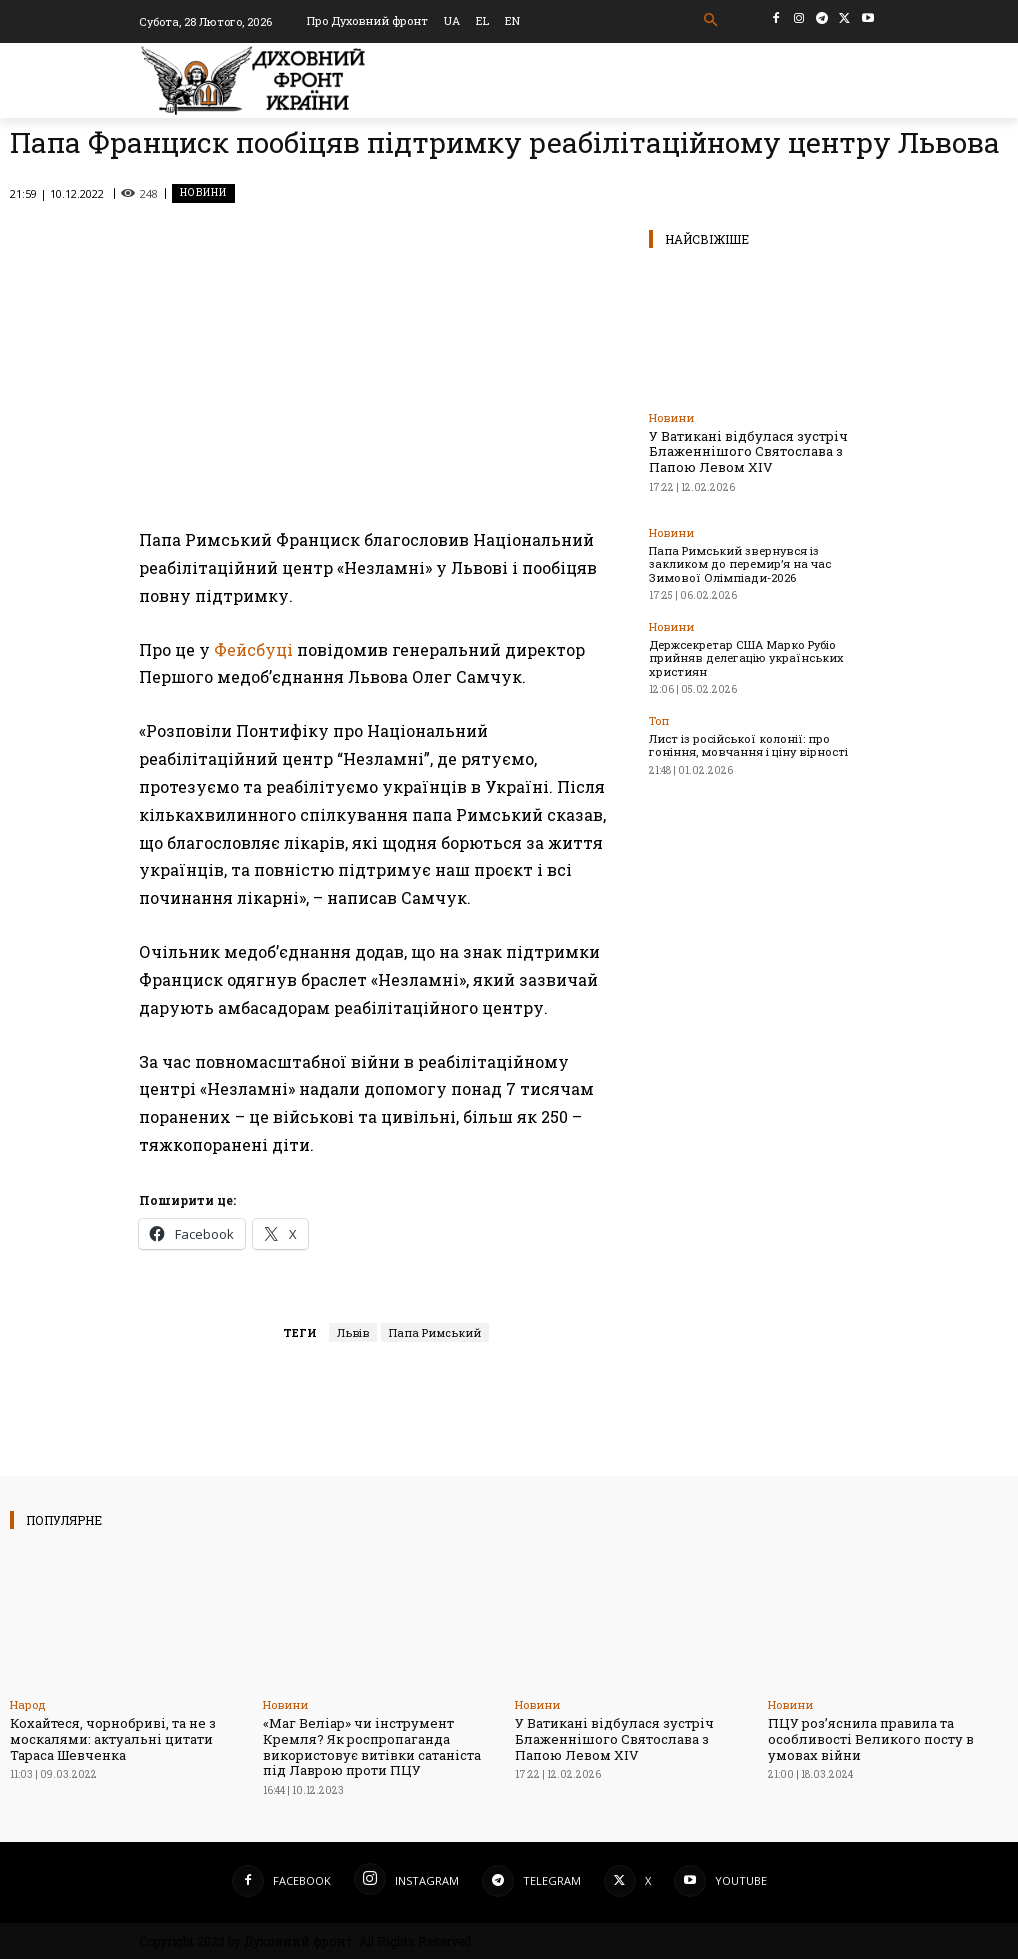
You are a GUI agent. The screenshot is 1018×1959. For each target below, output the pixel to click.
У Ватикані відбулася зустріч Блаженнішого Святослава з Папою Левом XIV (748, 451)
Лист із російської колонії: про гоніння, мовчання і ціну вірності (762, 744)
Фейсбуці (253, 649)
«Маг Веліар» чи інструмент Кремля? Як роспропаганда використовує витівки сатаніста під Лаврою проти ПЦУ (372, 1746)
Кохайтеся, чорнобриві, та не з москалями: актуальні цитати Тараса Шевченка (113, 1738)
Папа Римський (435, 1332)
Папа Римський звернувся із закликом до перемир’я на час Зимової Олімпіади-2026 (762, 562)
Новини (203, 193)
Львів (353, 1332)
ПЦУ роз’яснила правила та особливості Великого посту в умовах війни (871, 1738)
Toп (659, 719)
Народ (28, 1704)
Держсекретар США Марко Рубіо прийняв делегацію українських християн (745, 656)
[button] (711, 20)
